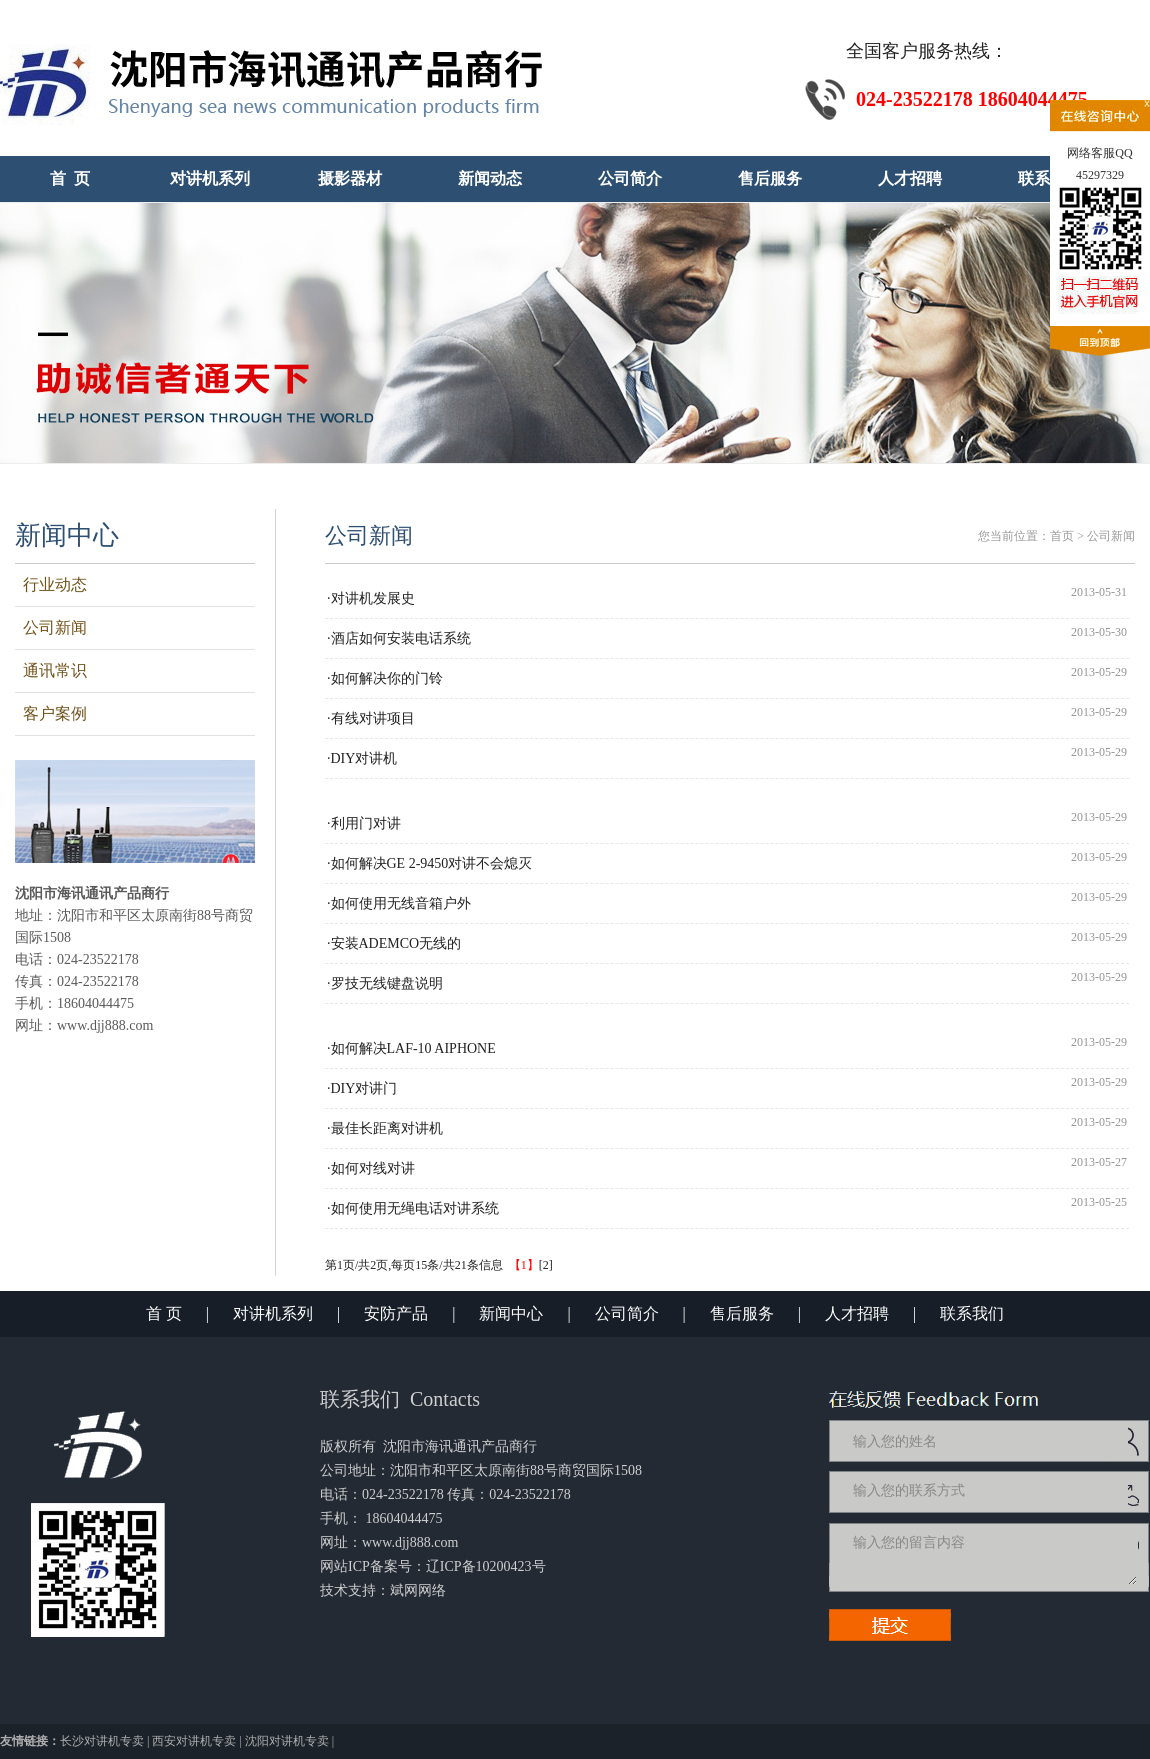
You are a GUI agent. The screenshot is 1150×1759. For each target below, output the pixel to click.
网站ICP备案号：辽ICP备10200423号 (433, 1566)
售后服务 (742, 1313)
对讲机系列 (273, 1313)
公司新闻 (51, 627)
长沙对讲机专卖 (102, 1741)
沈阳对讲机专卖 (287, 1741)
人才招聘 (857, 1313)
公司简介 (627, 1313)
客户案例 (51, 713)
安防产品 (396, 1313)
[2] (546, 1265)
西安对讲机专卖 (194, 1741)
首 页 (164, 1313)
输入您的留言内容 (993, 1557)
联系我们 (972, 1313)
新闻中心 (511, 1313)
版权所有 (348, 1446)
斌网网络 (418, 1590)
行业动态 (51, 584)
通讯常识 (51, 670)
